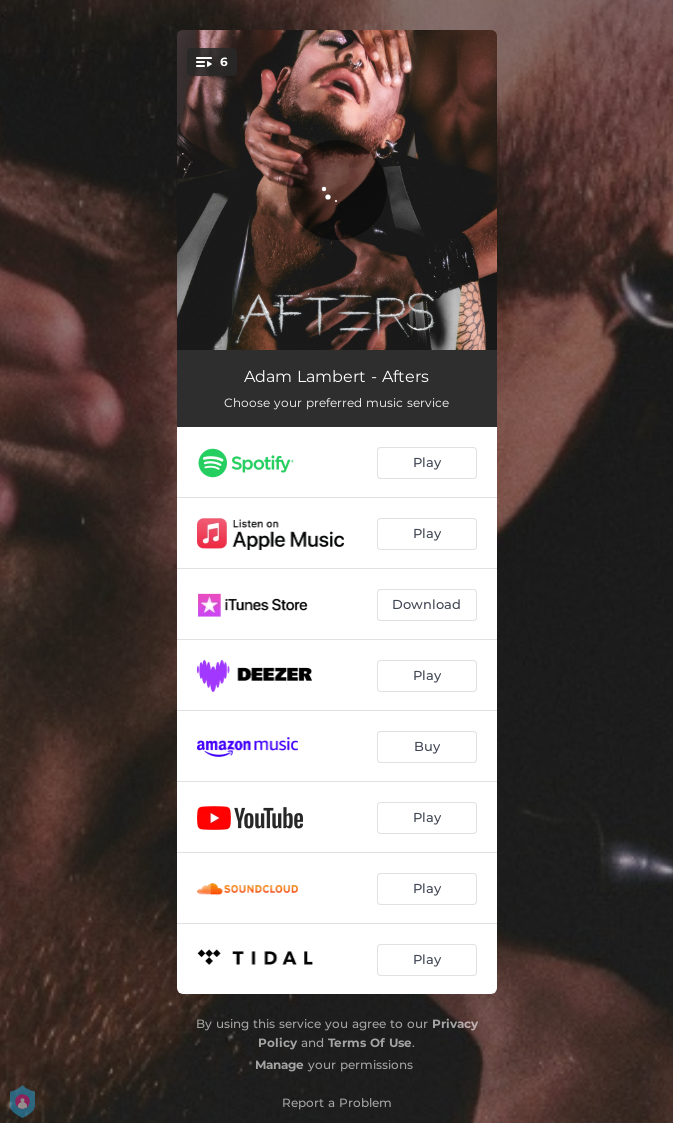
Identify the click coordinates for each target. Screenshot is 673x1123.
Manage (279, 1064)
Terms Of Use (370, 1042)
